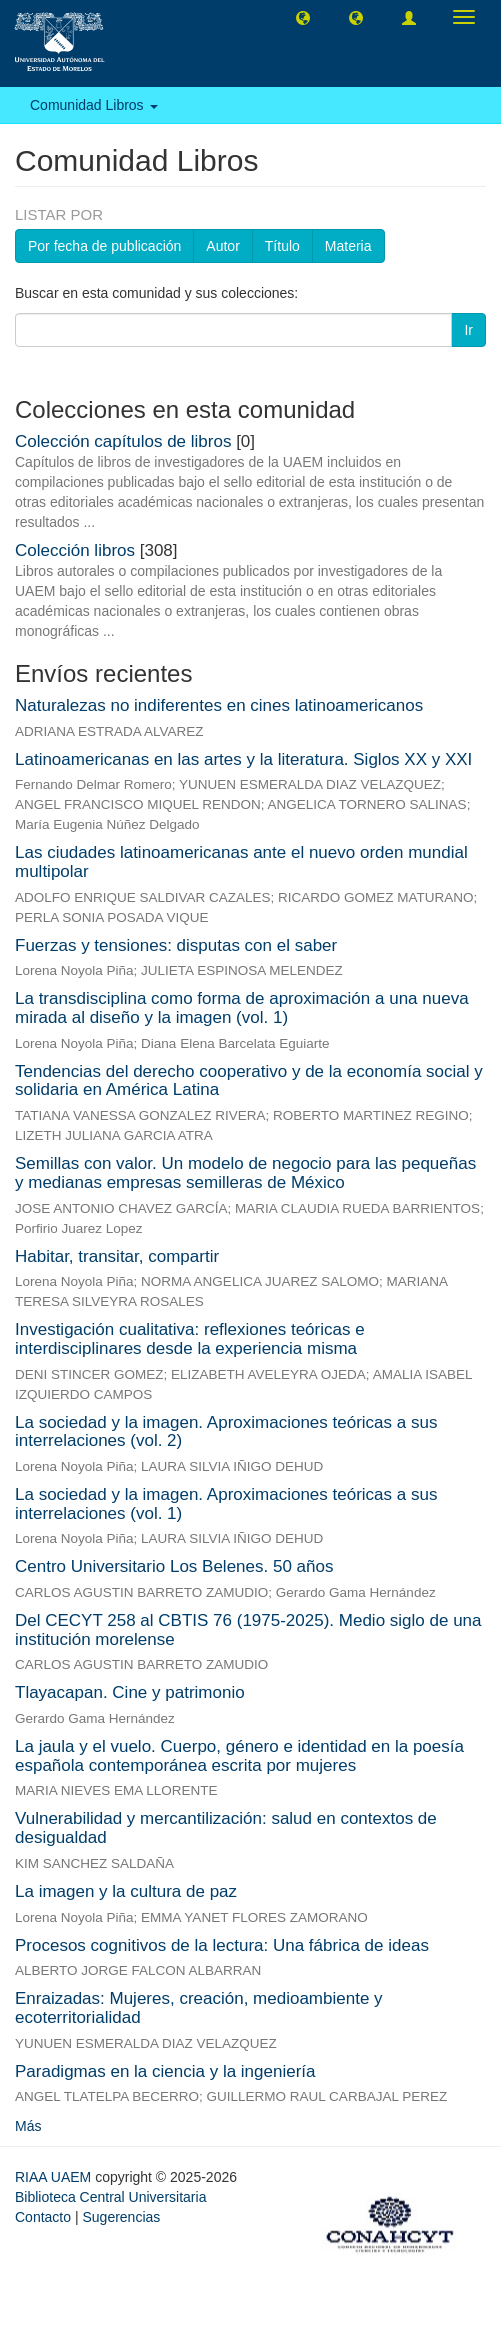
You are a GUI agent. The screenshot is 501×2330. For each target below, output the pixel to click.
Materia (348, 246)
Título (282, 246)
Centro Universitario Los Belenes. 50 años (174, 1566)
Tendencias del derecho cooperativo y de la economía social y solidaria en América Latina (249, 1081)
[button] (303, 17)
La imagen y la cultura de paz (126, 1891)
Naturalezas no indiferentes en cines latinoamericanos (219, 705)
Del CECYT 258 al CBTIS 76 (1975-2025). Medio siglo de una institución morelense (248, 1630)
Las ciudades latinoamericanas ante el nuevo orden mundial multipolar (241, 862)
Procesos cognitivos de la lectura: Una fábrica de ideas (222, 1945)
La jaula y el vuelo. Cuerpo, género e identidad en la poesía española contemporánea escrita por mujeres (239, 1756)
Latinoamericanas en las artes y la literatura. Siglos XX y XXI (243, 759)
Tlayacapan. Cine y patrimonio (130, 1692)
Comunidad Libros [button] (94, 105)
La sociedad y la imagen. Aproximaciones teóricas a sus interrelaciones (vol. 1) (226, 1504)
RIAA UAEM (55, 2177)
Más (28, 2126)
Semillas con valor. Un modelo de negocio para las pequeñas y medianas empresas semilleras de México (245, 1173)
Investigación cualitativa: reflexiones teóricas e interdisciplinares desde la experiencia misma (190, 1339)
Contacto (43, 2217)
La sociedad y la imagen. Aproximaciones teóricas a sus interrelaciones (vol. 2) (226, 1432)
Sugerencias (121, 2217)
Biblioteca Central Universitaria (110, 2197)
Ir (468, 330)
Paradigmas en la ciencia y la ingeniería (165, 2071)
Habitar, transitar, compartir (117, 1256)
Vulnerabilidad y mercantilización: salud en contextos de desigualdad (226, 1828)
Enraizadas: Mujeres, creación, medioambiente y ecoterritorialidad (199, 2008)
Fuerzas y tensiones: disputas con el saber (176, 945)
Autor (222, 246)
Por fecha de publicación (104, 246)
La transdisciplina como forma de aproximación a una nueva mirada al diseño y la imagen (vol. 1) (242, 1008)
